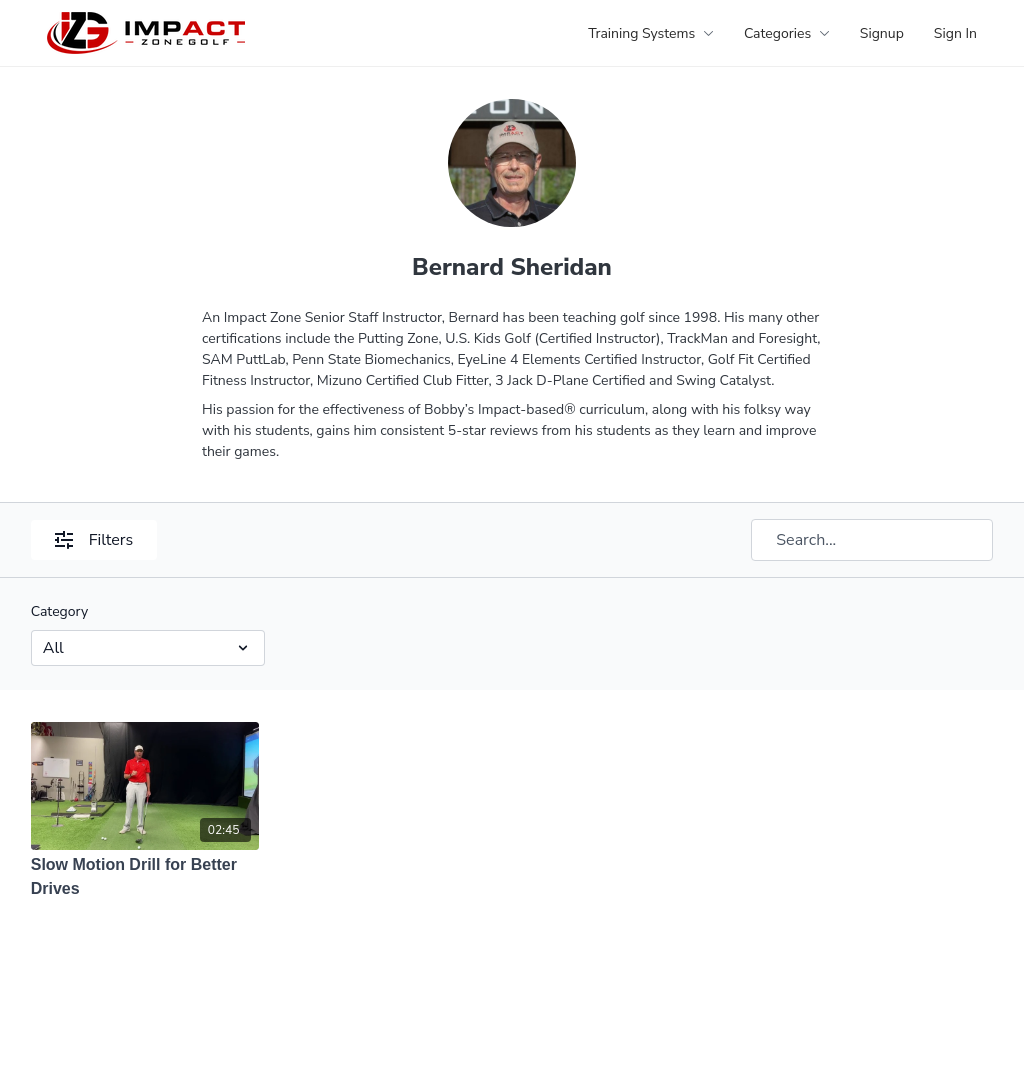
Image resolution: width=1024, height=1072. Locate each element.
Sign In (955, 33)
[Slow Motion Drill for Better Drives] (145, 877)
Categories (787, 33)
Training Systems (651, 33)
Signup (882, 33)
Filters (94, 540)
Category (60, 611)
